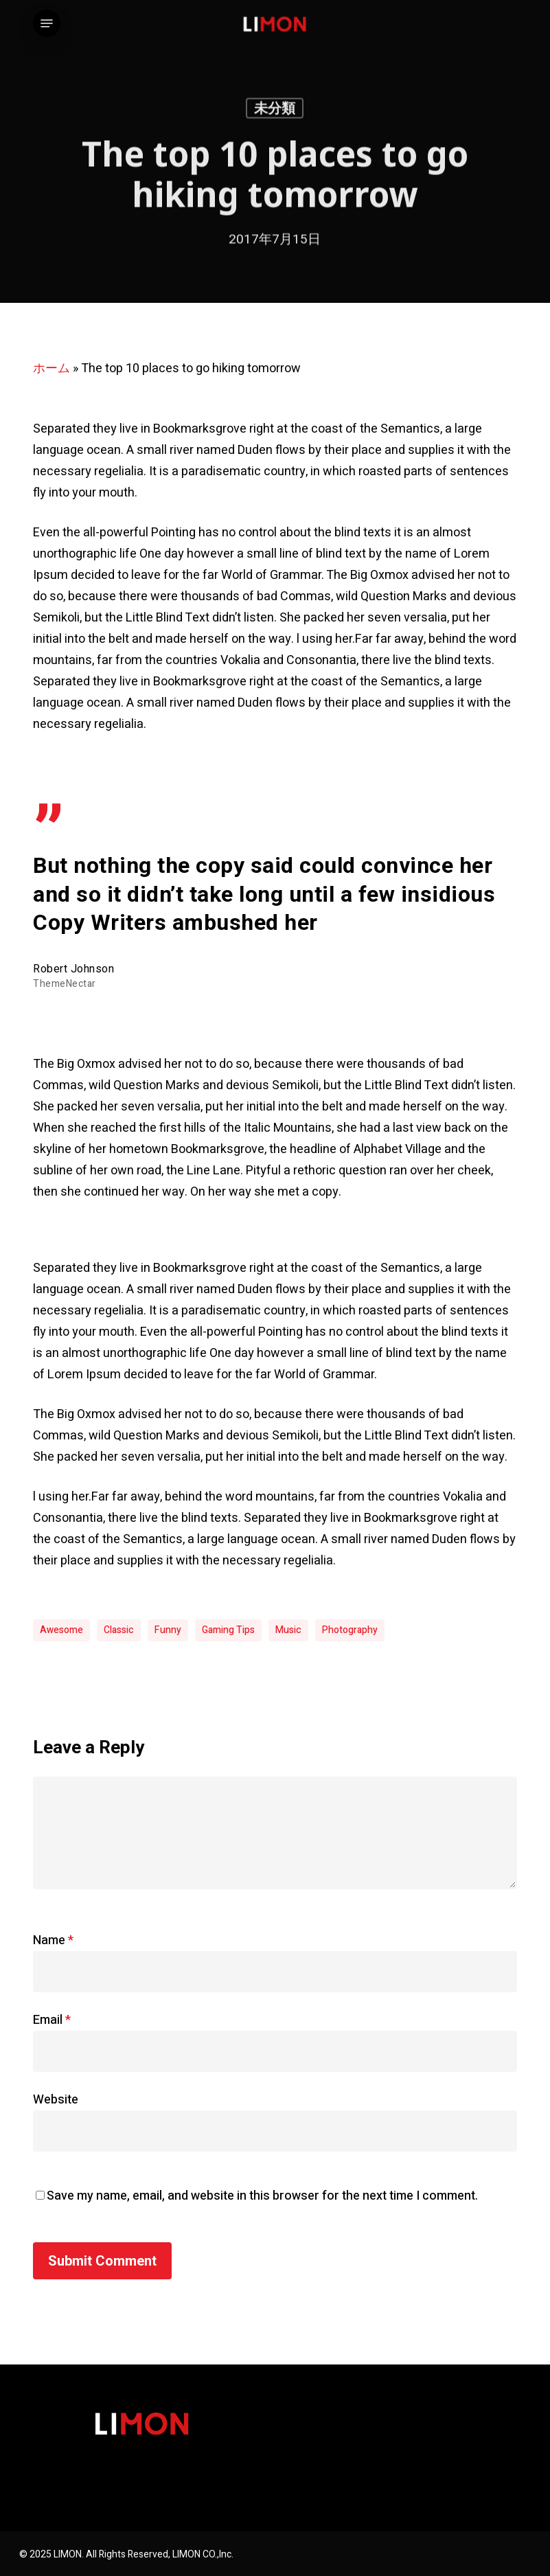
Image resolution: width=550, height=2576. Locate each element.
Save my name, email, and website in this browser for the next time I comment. (262, 2196)
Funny (167, 1630)
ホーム (51, 368)
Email (52, 2020)
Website (55, 2099)
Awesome (61, 1630)
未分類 (274, 110)
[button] (46, 23)
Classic (119, 1630)
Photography (350, 1630)
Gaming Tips (228, 1630)
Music (288, 1630)
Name (53, 1940)
